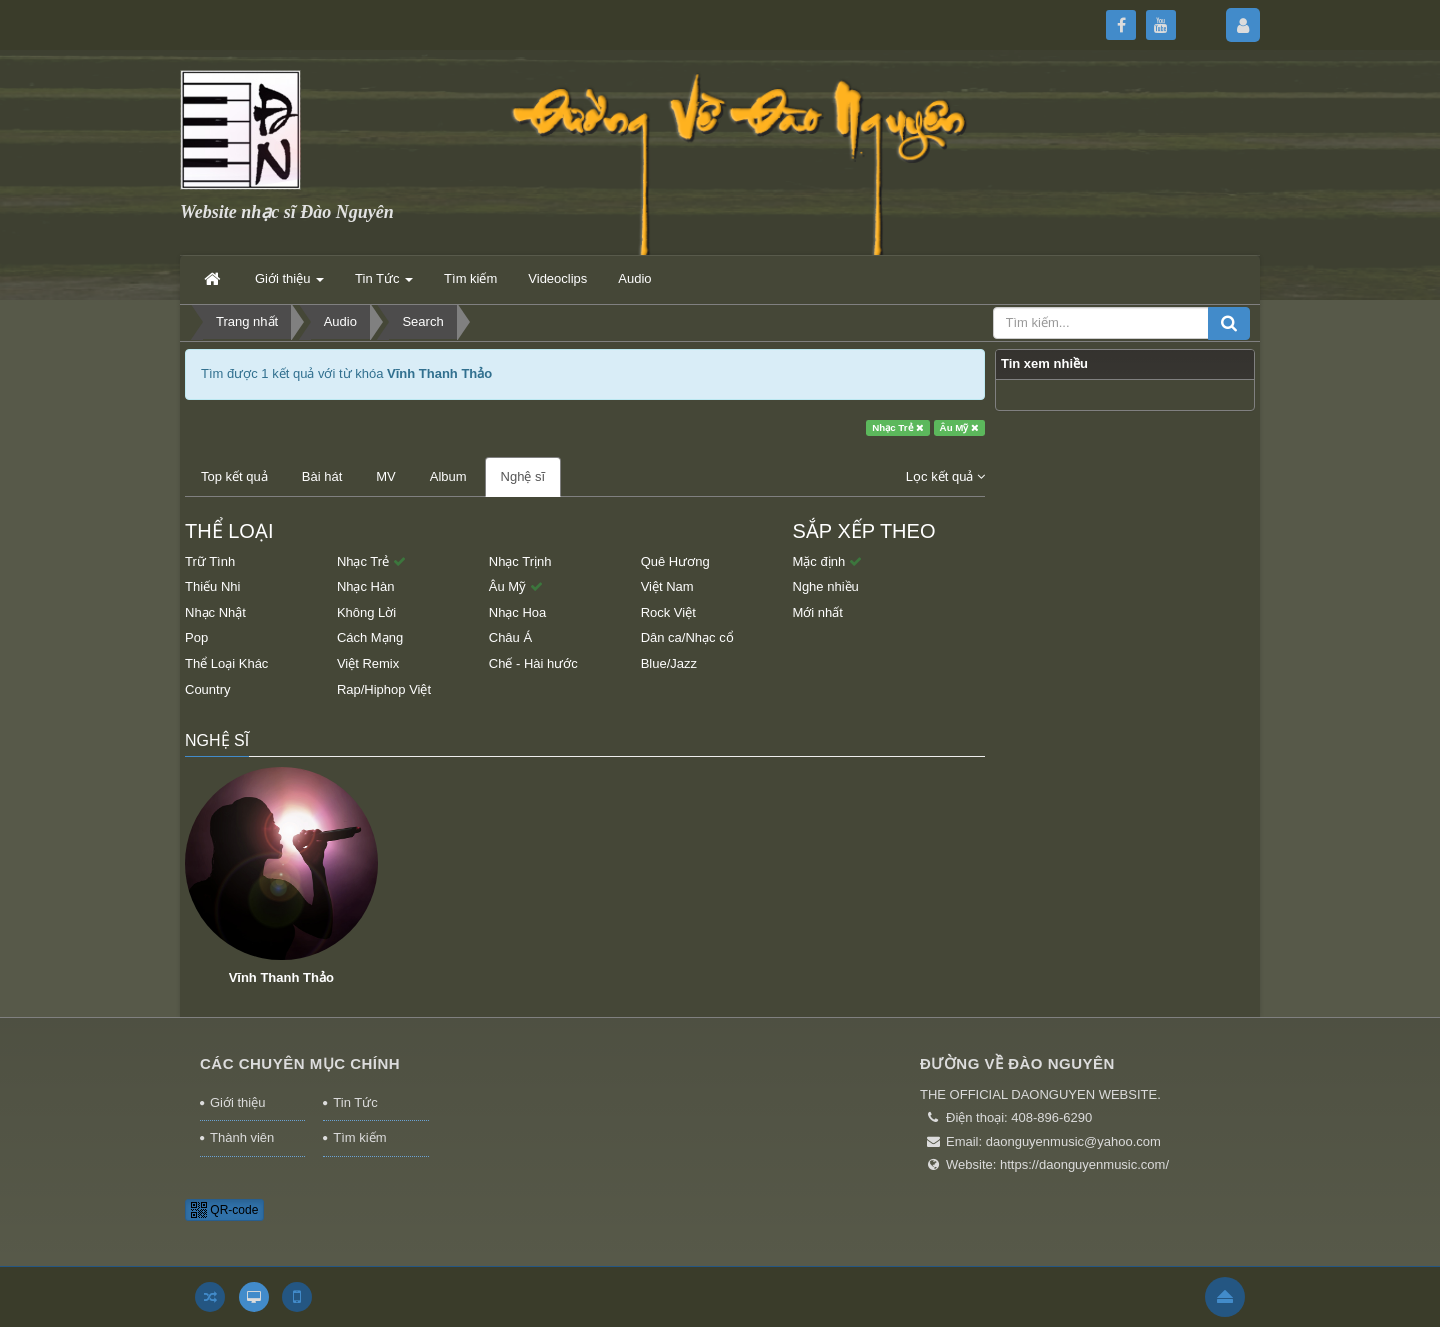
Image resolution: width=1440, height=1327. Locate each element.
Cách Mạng (370, 637)
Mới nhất (818, 612)
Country (208, 689)
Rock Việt (668, 612)
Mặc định (827, 561)
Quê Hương (675, 561)
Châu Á (510, 637)
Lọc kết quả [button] (945, 476)
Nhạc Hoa (518, 612)
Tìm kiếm (359, 1137)
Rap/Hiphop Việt (384, 689)
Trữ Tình (210, 561)
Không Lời (366, 612)
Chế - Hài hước (533, 663)
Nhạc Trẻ (898, 427)
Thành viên (242, 1137)
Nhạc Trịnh (520, 561)
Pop (196, 637)
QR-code (224, 1210)
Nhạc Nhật (215, 612)
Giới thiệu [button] (289, 284)
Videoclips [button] (557, 278)
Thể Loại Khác (226, 663)
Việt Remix (368, 663)
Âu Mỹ (960, 427)
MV (386, 476)
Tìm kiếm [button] (470, 278)
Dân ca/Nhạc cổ (687, 637)
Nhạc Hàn (366, 586)
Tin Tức (355, 1102)
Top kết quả (234, 476)
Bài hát (322, 476)
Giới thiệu (237, 1102)
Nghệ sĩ (523, 476)
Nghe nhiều (826, 586)
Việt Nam (667, 586)
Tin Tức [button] (384, 284)
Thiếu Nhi (212, 586)
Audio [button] (634, 278)
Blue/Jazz (669, 663)
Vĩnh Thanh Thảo (281, 977)
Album (448, 476)
